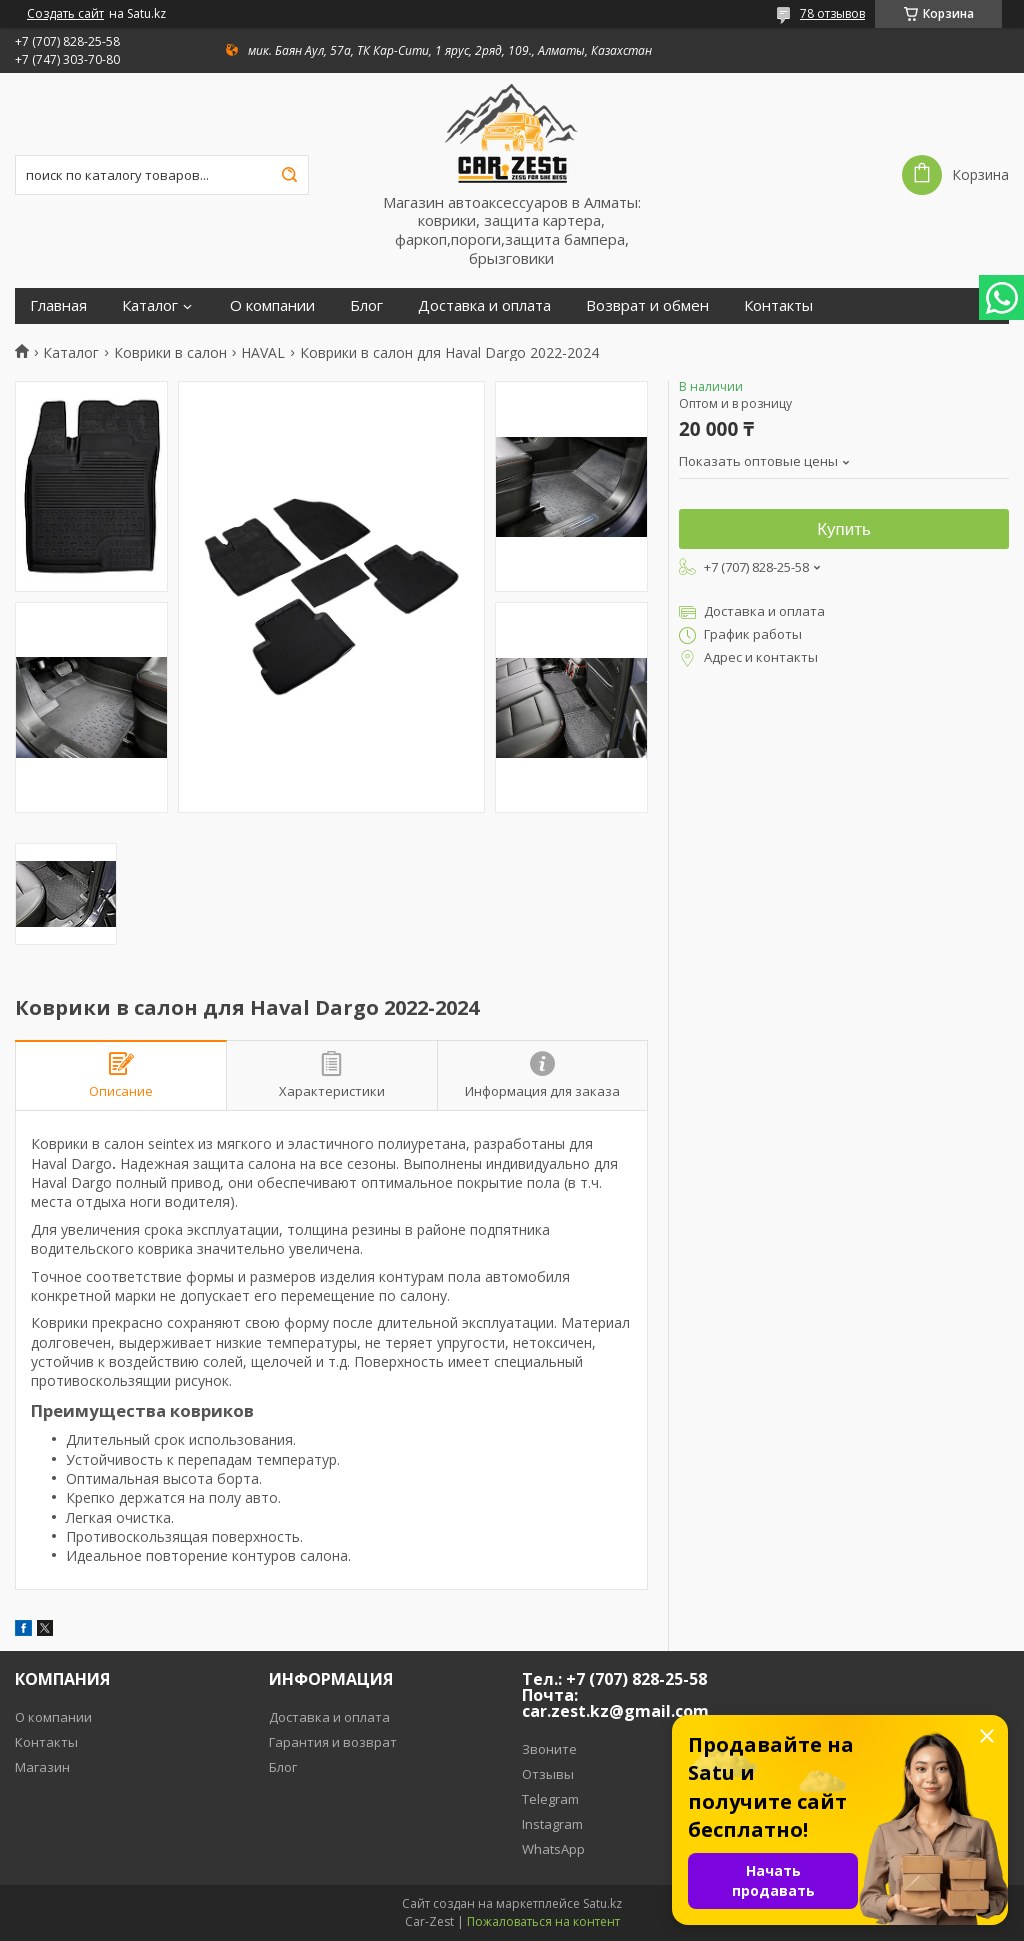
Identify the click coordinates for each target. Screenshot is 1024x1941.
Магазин (42, 1767)
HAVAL (263, 353)
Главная (58, 305)
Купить (844, 529)
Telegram (550, 1799)
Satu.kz (602, 1903)
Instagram (552, 1824)
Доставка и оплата (484, 305)
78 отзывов (832, 13)
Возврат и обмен (647, 305)
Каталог (150, 305)
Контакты (778, 305)
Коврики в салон (170, 353)
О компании (272, 305)
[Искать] (289, 175)
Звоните (549, 1749)
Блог (366, 305)
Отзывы (548, 1774)
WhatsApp (553, 1849)
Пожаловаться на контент (543, 1921)
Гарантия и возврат (333, 1742)
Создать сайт (65, 14)
